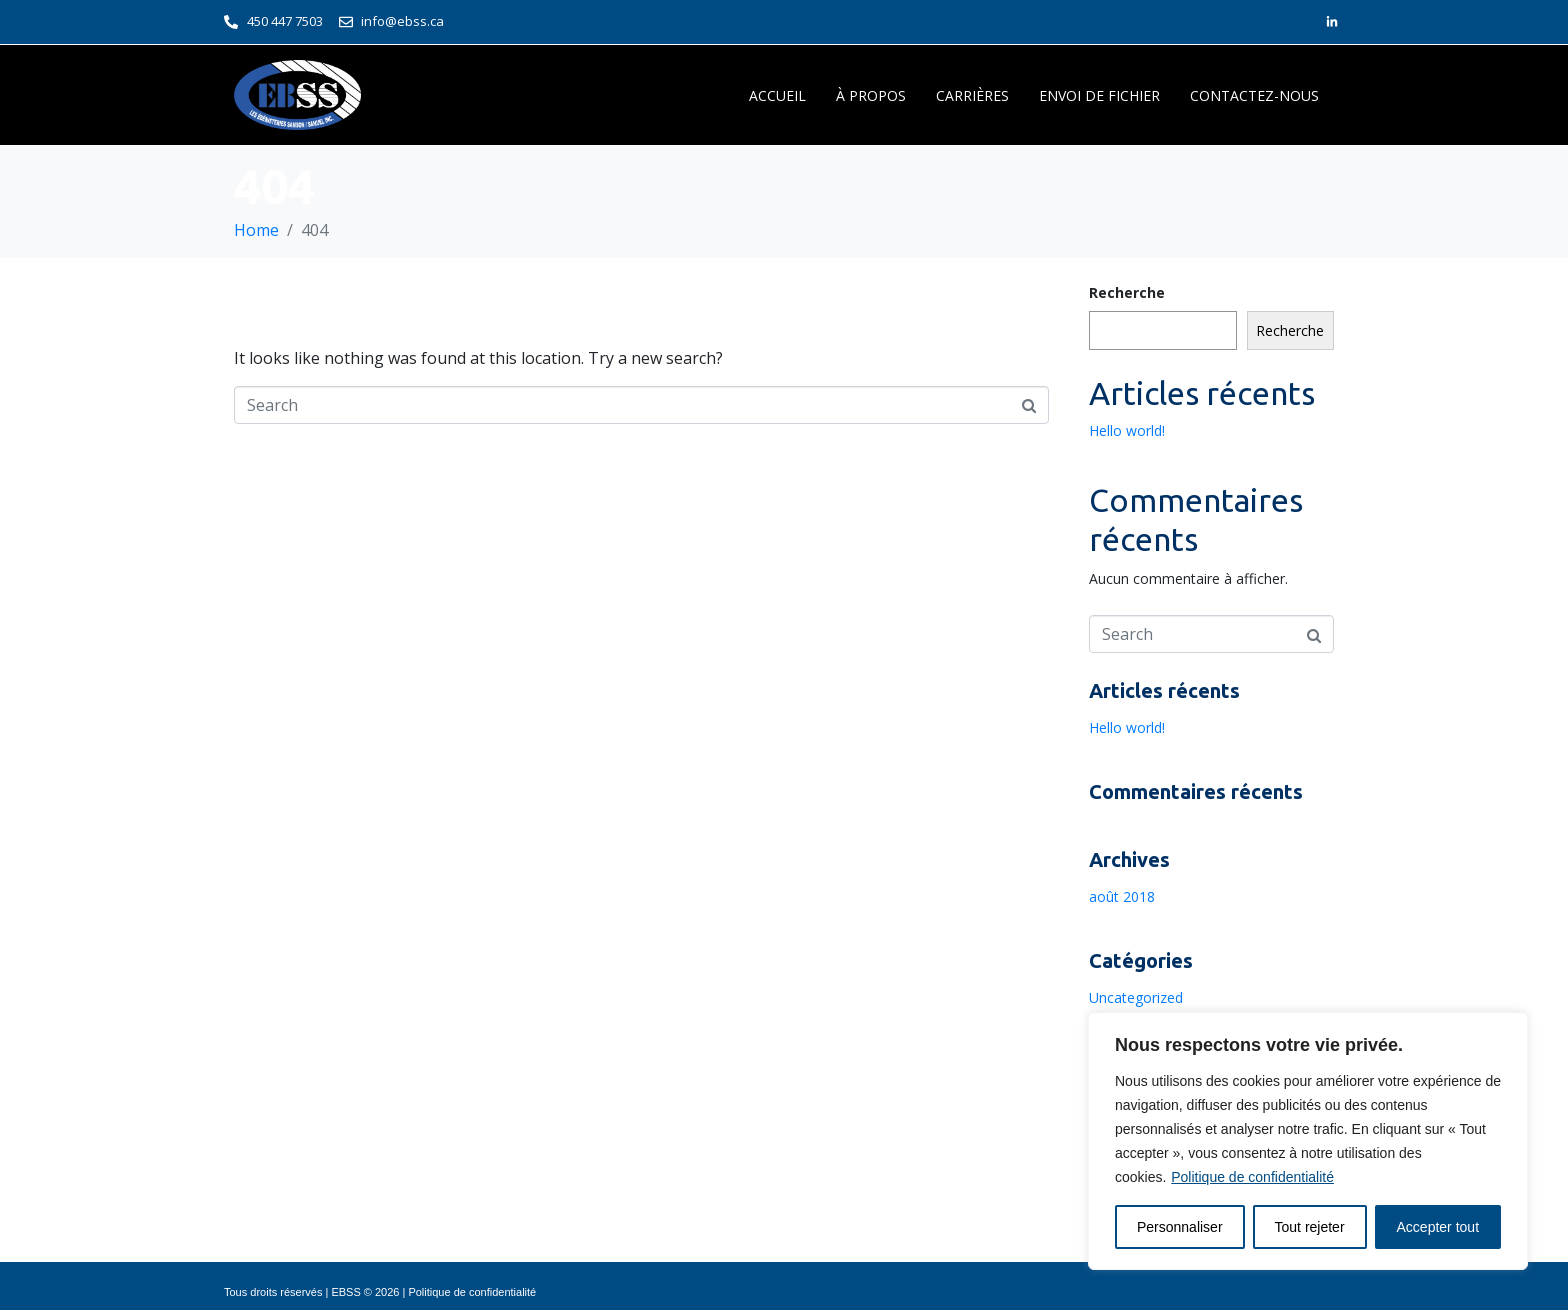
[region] (1308, 1141)
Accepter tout (1438, 1227)
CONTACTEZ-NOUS (1254, 95)
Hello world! (1127, 430)
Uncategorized (1136, 997)
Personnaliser (1180, 1227)
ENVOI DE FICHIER (1099, 95)
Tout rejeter (1310, 1227)
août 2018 (1122, 896)
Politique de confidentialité (1252, 1177)
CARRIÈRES (972, 95)
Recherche (1127, 292)
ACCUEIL (777, 95)
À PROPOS (871, 95)
